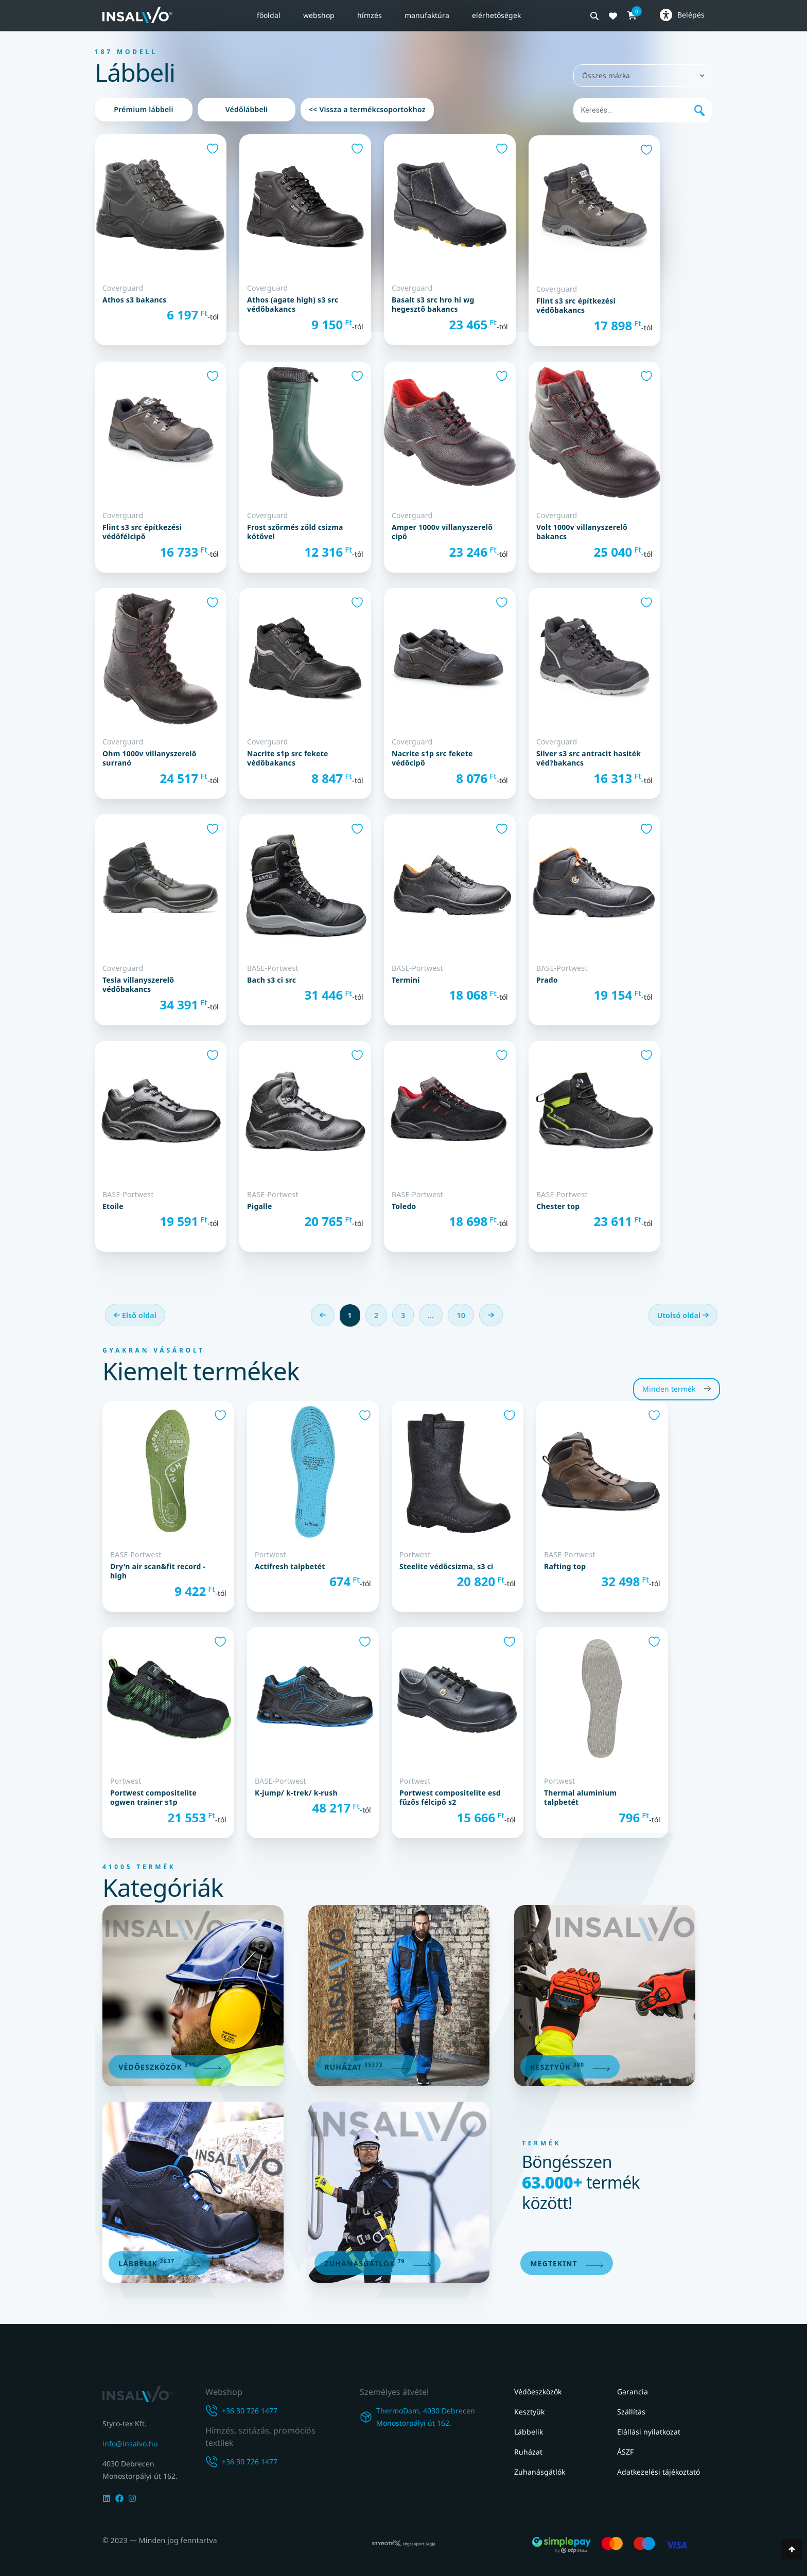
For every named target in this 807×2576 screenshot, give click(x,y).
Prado (547, 980)
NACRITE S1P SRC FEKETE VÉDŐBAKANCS (287, 758)
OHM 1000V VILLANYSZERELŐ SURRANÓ (149, 758)
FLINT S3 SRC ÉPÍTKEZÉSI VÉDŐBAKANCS (576, 305)
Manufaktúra (427, 15)
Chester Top (558, 1206)
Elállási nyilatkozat (648, 2432)
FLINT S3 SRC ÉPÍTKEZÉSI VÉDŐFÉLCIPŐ (142, 532)
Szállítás (631, 2412)
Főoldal (268, 15)
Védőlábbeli (246, 109)
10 (461, 1315)
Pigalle (259, 1206)
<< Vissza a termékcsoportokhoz (367, 109)
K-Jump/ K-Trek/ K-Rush (296, 1793)
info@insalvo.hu (130, 2443)
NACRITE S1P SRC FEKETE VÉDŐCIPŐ (432, 758)
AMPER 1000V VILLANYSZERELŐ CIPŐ (442, 532)
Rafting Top (565, 1566)
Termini (406, 980)
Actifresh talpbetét (290, 1566)
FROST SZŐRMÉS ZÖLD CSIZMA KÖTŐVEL (295, 532)
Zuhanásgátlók (539, 2472)
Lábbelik (528, 2432)
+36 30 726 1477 (249, 2412)
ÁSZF (625, 2452)
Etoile (113, 1206)
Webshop (319, 15)
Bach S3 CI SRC (271, 980)
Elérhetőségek (496, 15)
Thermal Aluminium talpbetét (580, 1797)
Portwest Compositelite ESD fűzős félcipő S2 (450, 1797)
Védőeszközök (538, 2391)
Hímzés (369, 15)
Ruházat (528, 2452)
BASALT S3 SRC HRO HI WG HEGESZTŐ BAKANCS (433, 304)
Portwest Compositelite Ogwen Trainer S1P (153, 1797)
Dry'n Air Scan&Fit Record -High (157, 1571)
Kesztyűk (529, 2412)
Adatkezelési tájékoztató (658, 2472)
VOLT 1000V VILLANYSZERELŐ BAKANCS (581, 532)
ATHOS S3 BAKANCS (134, 300)
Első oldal (135, 1315)
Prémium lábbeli (143, 109)
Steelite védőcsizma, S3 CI (446, 1566)
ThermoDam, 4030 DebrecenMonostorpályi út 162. (425, 2418)
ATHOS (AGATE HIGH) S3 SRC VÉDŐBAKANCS (293, 304)
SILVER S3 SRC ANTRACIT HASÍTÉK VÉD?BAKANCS (588, 758)
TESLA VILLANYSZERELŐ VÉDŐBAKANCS (138, 984)
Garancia (632, 2391)
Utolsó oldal (683, 1315)
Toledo (404, 1206)
